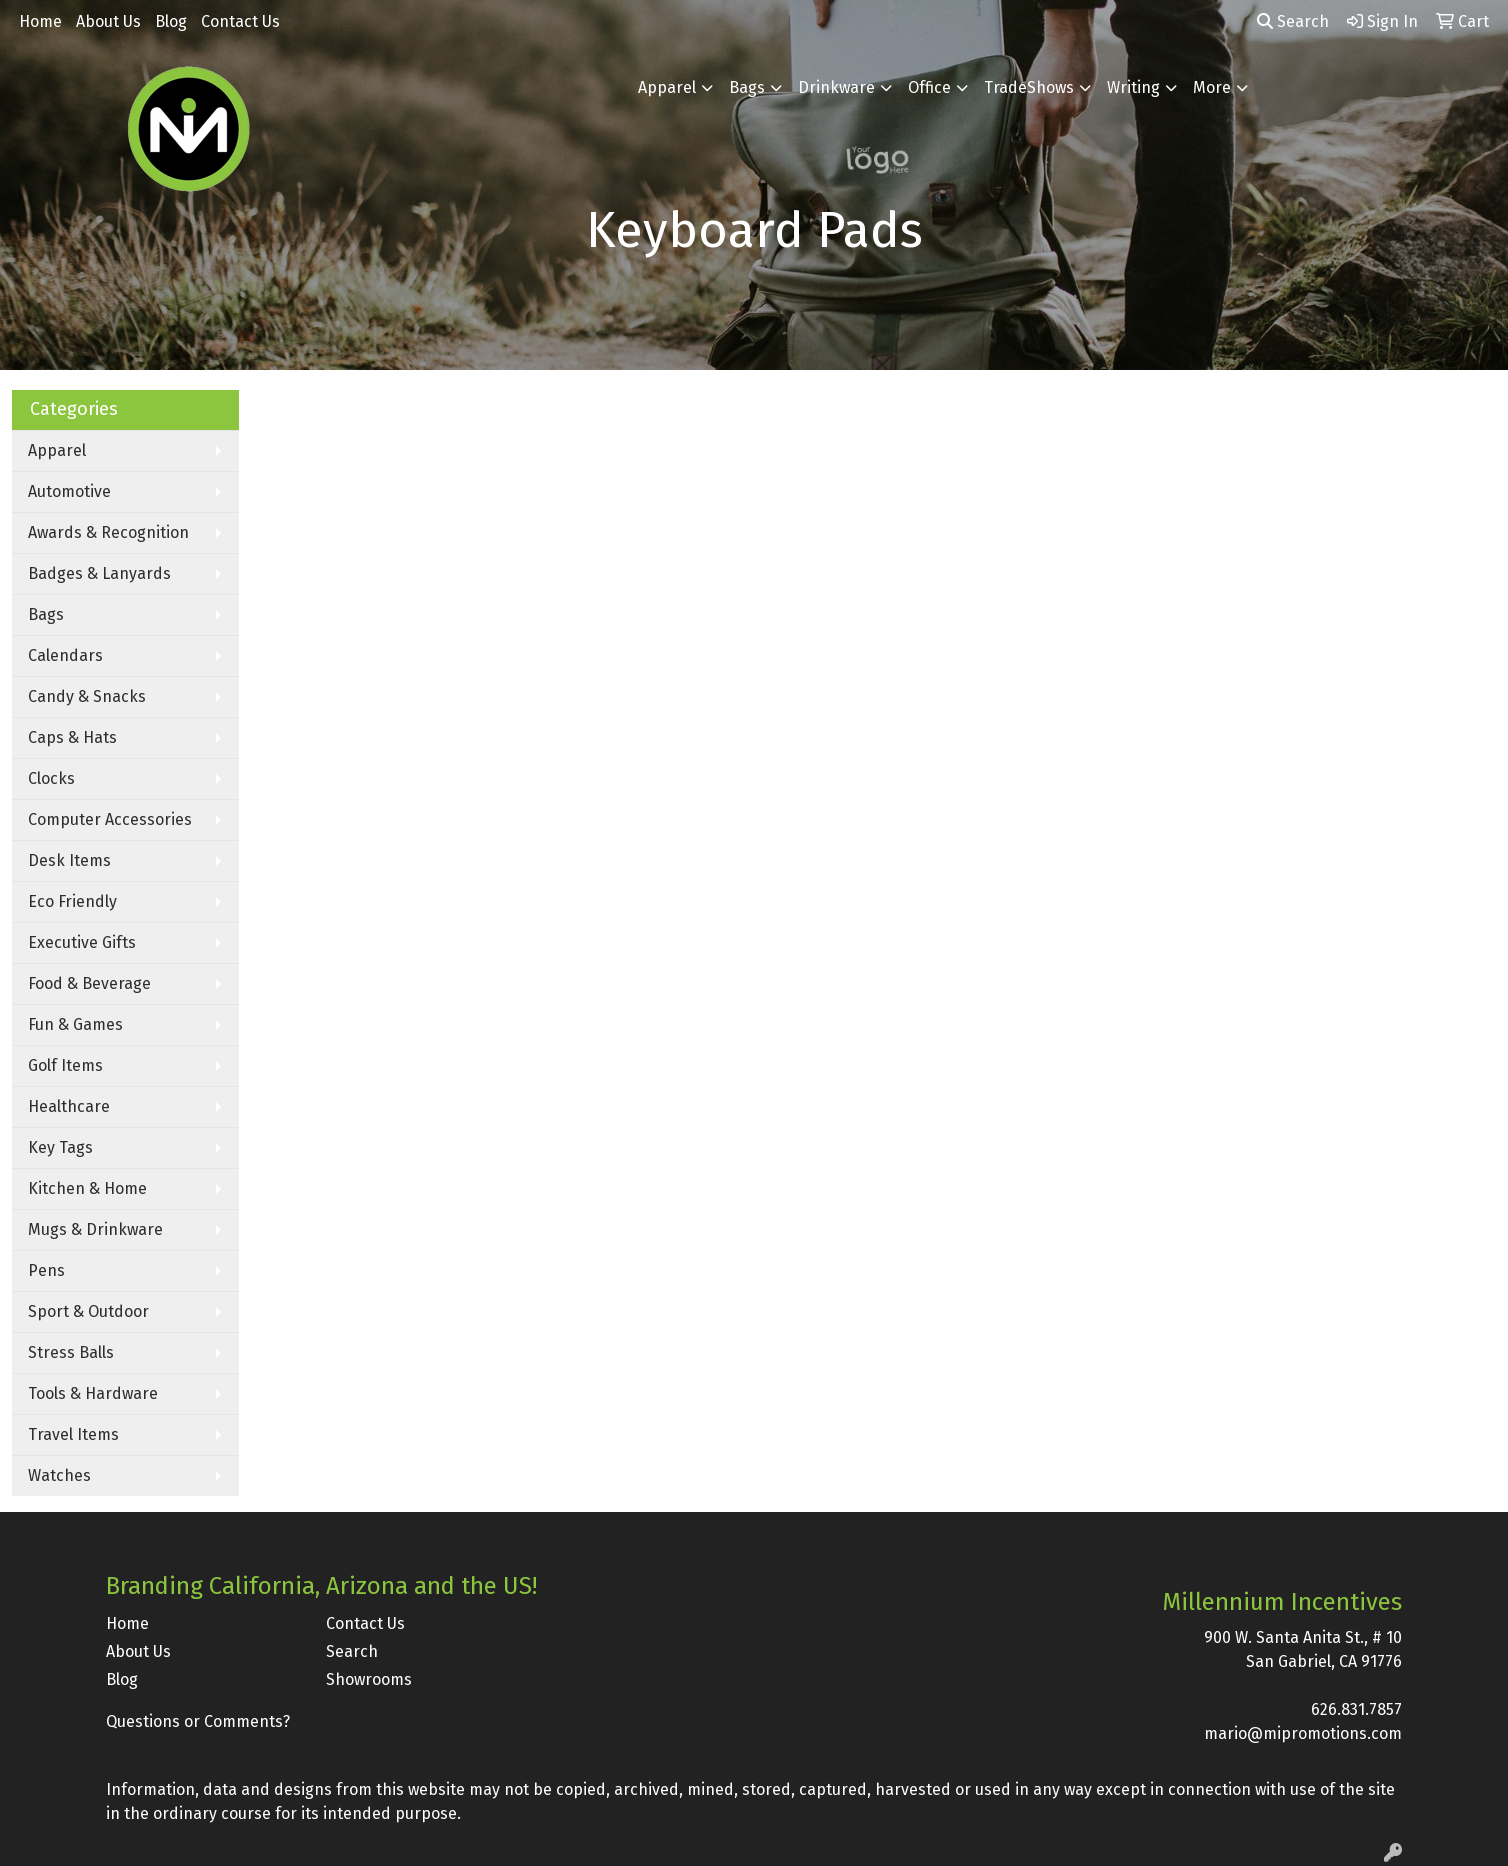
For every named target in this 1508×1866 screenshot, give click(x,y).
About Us (108, 21)
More (1212, 87)
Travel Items (73, 1434)
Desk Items (69, 860)
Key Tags (60, 1147)
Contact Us (240, 21)
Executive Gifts (82, 942)
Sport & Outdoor (88, 1311)
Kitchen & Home (87, 1188)
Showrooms (369, 1679)
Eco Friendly (72, 901)
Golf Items (65, 1065)
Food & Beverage (89, 983)
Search (1293, 21)
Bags (747, 87)
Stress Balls (71, 1352)
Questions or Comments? (198, 1721)
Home (40, 21)
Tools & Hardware (93, 1393)
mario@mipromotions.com (1303, 1733)
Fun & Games (75, 1024)
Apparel (667, 87)
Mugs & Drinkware (95, 1229)
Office (929, 87)
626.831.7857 (1356, 1709)
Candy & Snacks (87, 696)
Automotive (69, 491)
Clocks (51, 778)
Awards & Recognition (108, 532)
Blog (171, 21)
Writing (1133, 87)
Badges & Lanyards (99, 573)
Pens (46, 1270)
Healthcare (69, 1106)
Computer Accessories (110, 819)
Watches (59, 1475)
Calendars (65, 655)
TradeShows (1029, 87)
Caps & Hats (72, 737)
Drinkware (836, 87)
